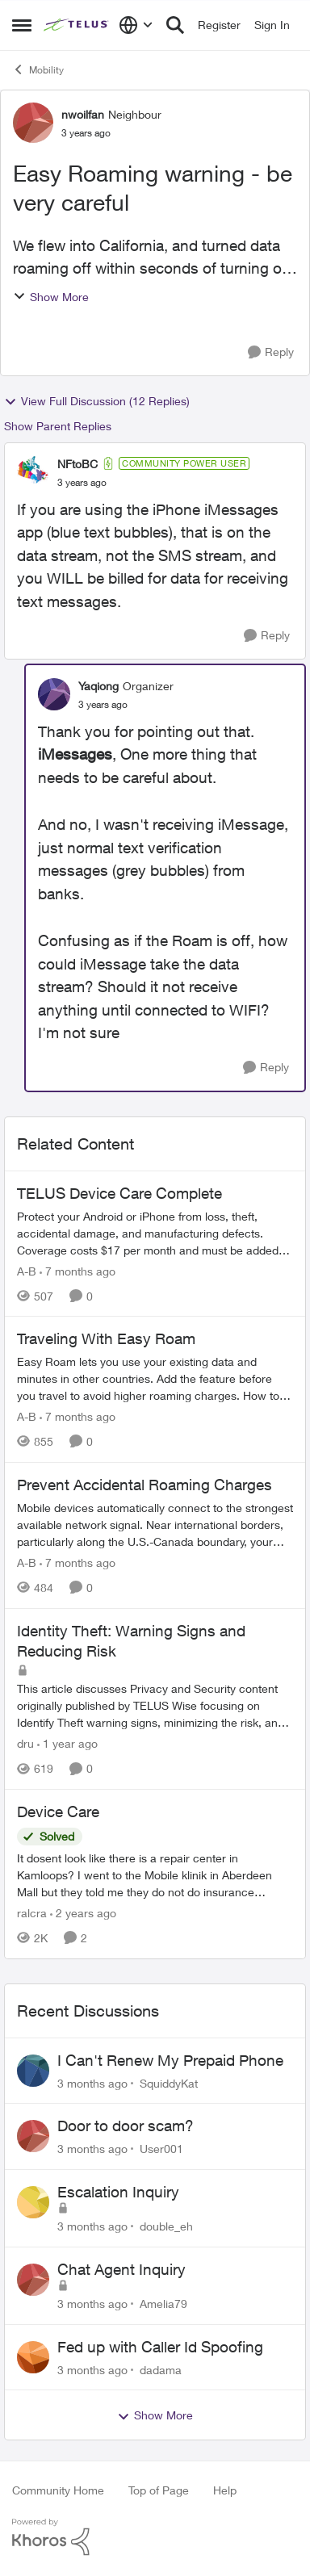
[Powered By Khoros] (155, 2537)
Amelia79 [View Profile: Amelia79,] (163, 2303)
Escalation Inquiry (118, 2192)
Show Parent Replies (57, 426)
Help (225, 2490)
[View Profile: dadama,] (33, 2357)
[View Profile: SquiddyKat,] (33, 2071)
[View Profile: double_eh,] (33, 2202)
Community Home (58, 2490)
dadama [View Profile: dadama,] (161, 2369)
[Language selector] (136, 25)
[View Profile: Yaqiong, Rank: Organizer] (54, 694)
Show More (51, 297)
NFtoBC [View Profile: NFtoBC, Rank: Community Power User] (77, 464)
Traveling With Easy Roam (106, 1338)
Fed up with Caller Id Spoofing (160, 2347)
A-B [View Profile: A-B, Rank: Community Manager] (26, 1270)
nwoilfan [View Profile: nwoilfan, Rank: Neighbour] (82, 114)
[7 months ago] (77, 1270)
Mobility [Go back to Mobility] (38, 69)
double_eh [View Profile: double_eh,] (166, 2226)
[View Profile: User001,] (33, 2136)
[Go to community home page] (77, 25)
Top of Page (158, 2490)
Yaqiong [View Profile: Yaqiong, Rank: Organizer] (98, 686)
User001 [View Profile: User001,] (161, 2148)
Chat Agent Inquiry (121, 2269)
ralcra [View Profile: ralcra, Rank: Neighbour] (32, 1913)
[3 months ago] (92, 2082)
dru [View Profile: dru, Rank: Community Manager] (25, 1743)
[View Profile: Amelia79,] (33, 2280)
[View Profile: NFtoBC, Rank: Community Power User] (33, 472)
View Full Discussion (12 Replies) (97, 401)
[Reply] (271, 352)
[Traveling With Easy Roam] (155, 1378)
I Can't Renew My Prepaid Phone (170, 2060)
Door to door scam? (125, 2125)
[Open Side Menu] (22, 25)
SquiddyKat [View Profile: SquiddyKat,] (169, 2082)
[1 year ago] (67, 1743)
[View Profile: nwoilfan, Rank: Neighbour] (33, 123)
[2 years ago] (83, 1912)
